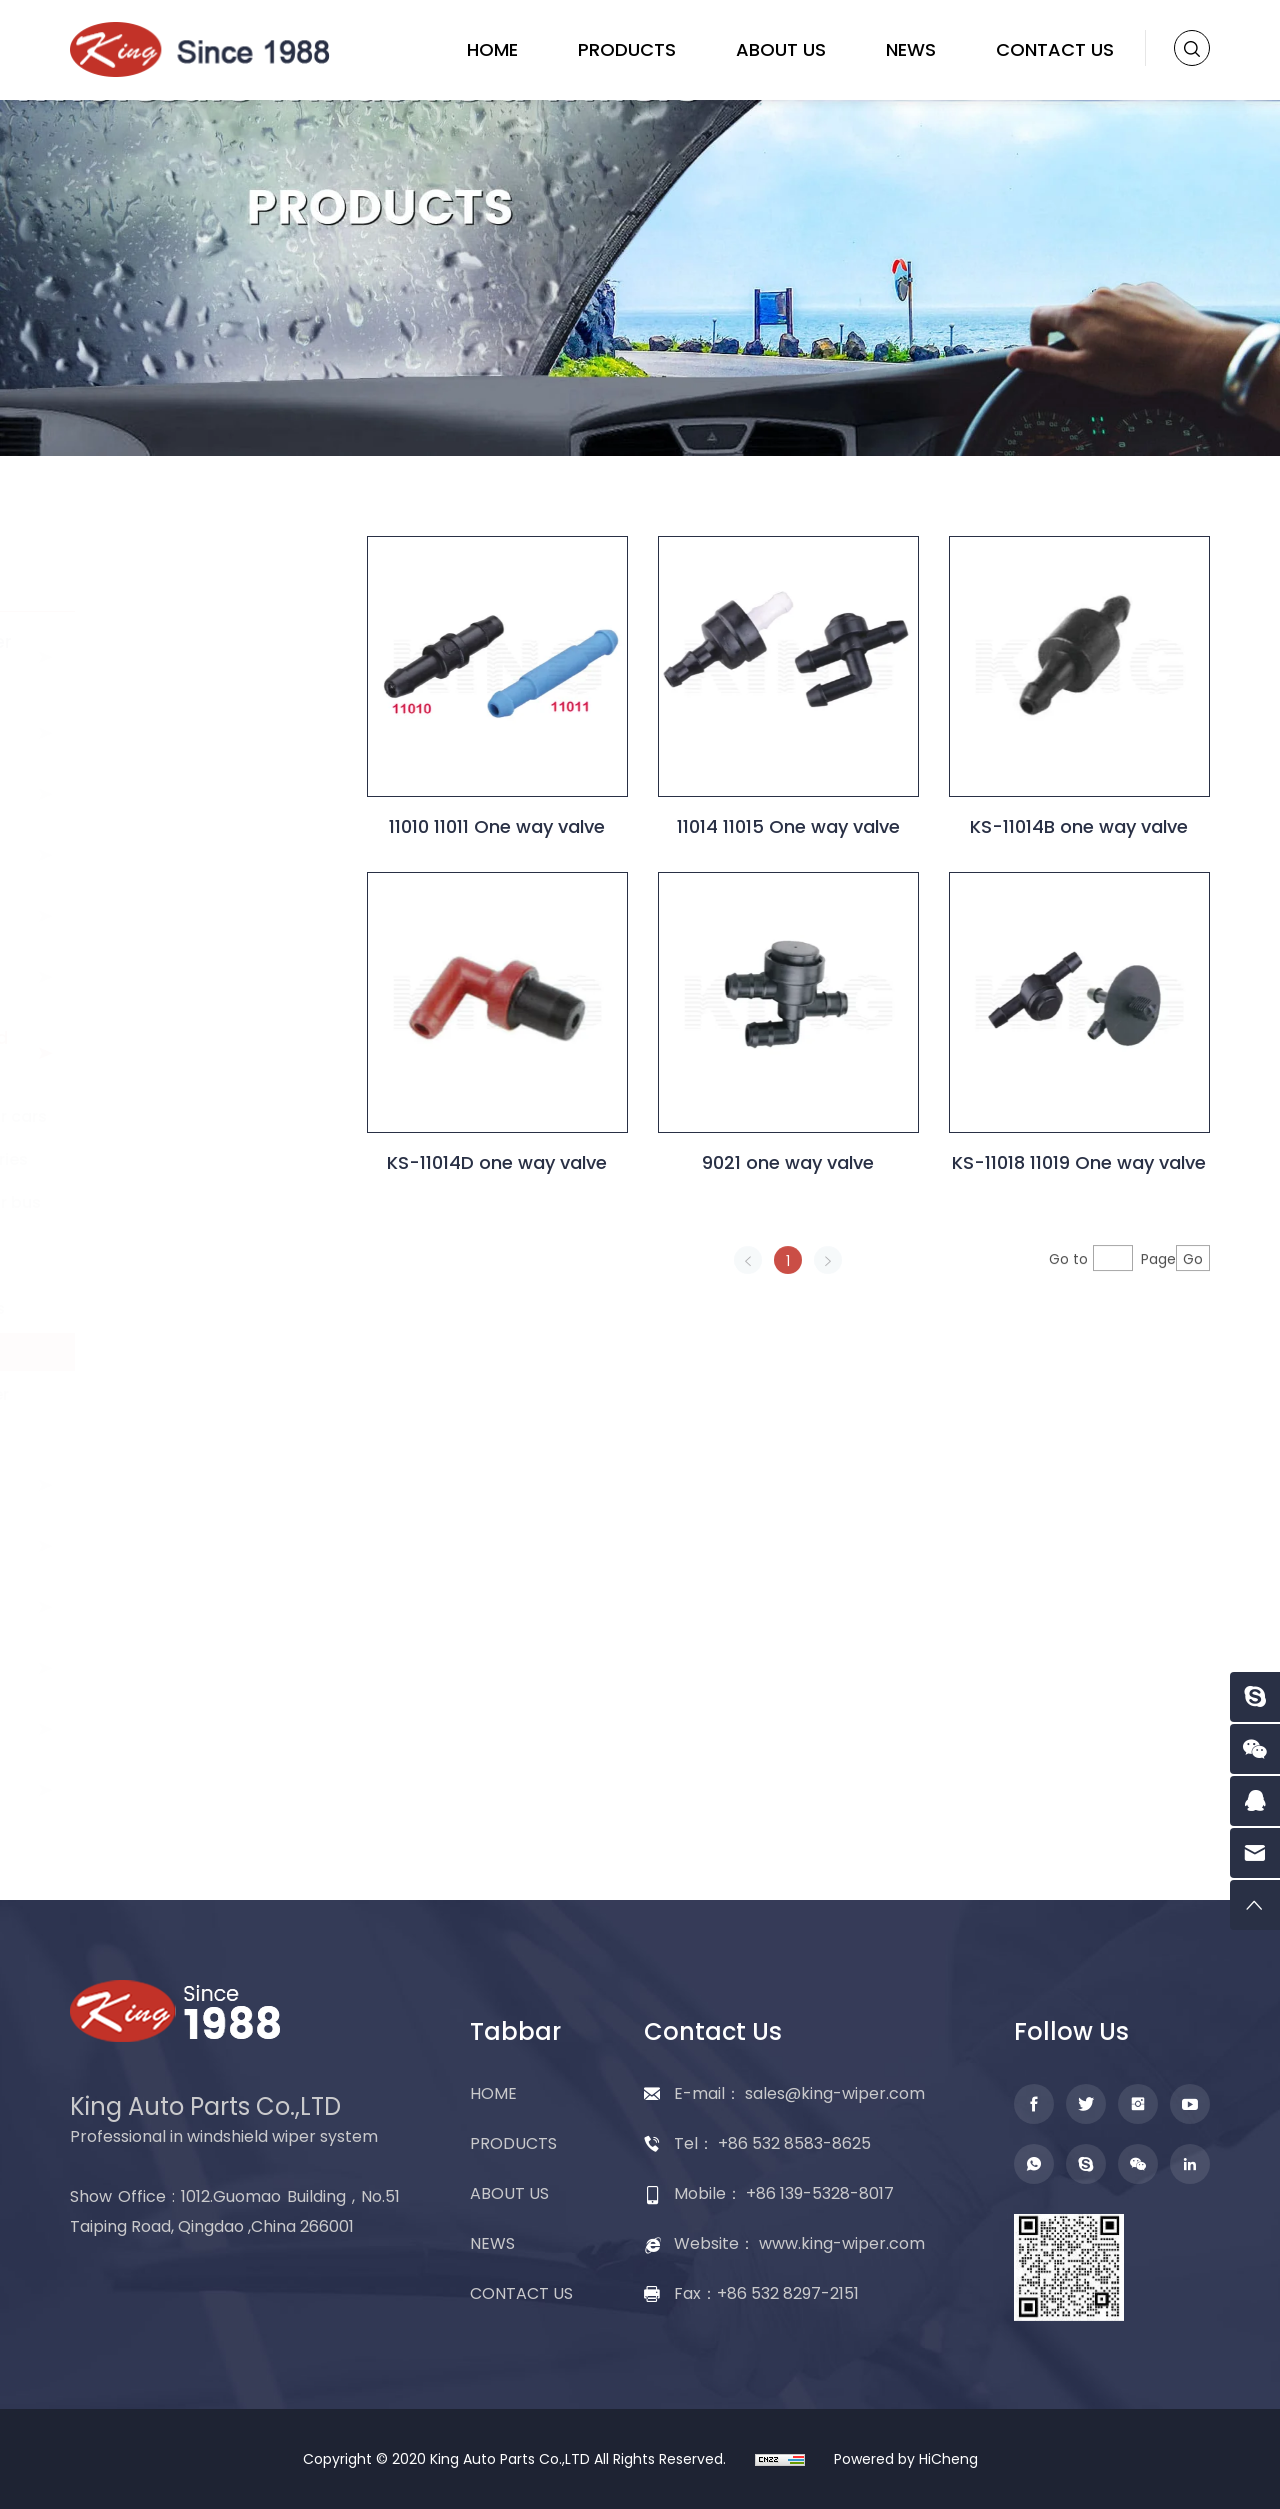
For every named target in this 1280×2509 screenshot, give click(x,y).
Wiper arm (140, 854)
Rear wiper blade (168, 793)
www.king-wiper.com (842, 2243)
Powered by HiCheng (906, 2459)
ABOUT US (781, 49)
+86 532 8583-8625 (794, 2143)
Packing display (163, 1789)
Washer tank (150, 1484)
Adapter (130, 1728)
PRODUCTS (627, 49)
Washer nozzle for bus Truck (207, 1212)
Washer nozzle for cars (210, 1116)
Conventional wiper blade (180, 656)
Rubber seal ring (183, 1265)
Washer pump (156, 976)
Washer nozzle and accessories (178, 1052)
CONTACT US (1055, 49)
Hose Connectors (189, 1308)
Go (1214, 1288)
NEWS (911, 49)
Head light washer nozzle (191, 1404)
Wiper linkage (153, 1545)
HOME (492, 49)
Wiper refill (140, 1606)
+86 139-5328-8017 (820, 2193)
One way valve (176, 1351)
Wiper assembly (165, 1667)
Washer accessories (200, 1159)
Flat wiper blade (164, 732)
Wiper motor (150, 915)
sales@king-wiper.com (835, 2093)
